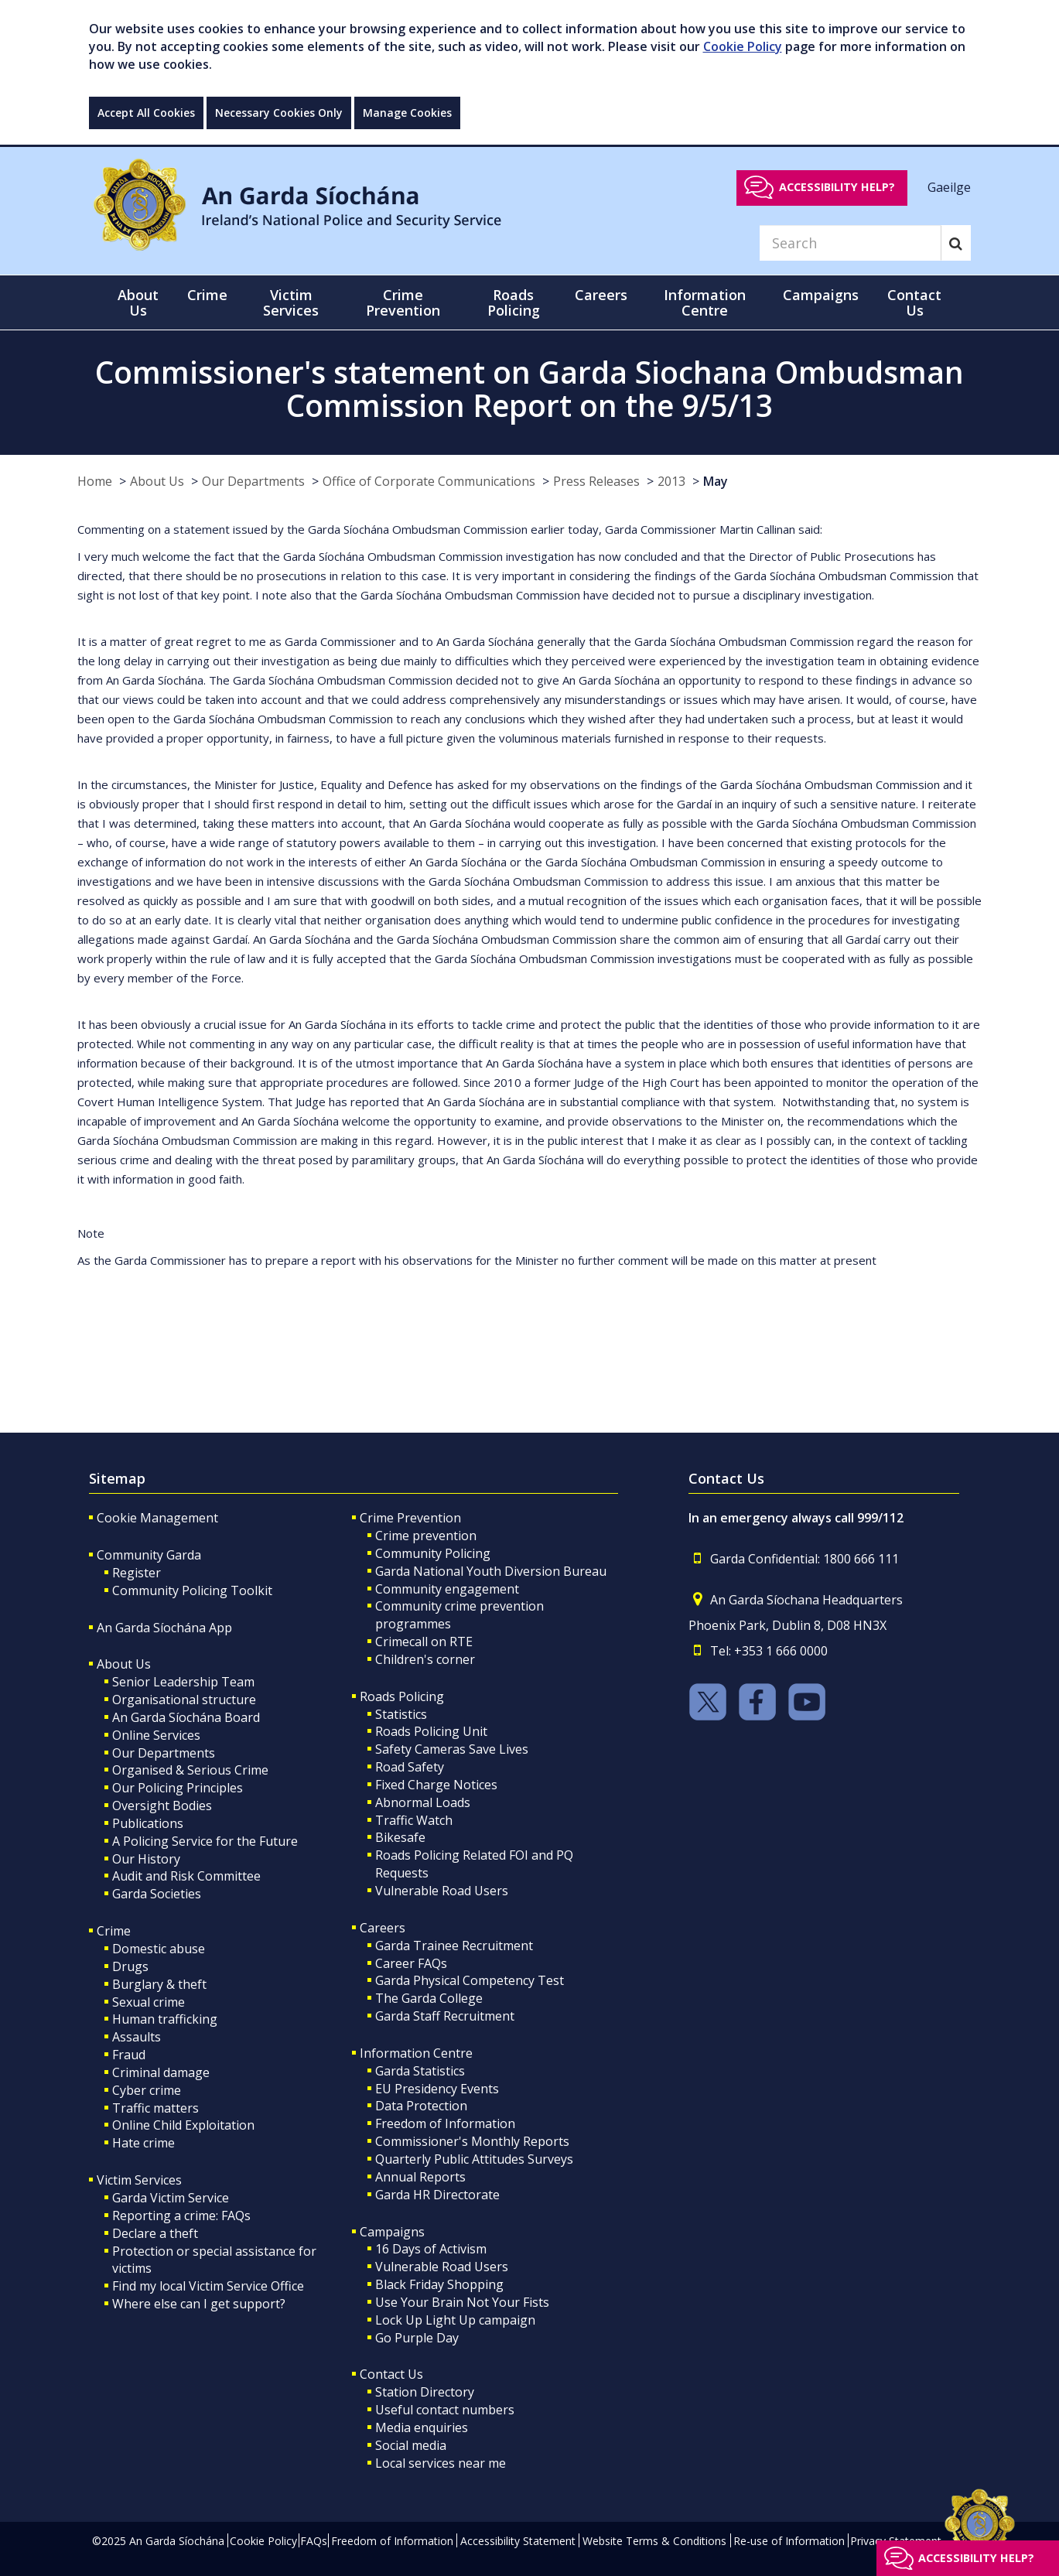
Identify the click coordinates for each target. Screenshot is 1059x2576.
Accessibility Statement (518, 2540)
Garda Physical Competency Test (469, 1980)
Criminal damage (161, 2072)
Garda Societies (156, 1893)
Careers (382, 1927)
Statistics (401, 1714)
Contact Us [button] (914, 302)
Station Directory (424, 2391)
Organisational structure (184, 1699)
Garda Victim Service (170, 2197)
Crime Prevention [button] (403, 302)
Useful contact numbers (444, 2409)
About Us (157, 481)
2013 (671, 481)
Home (94, 481)
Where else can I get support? (198, 2303)
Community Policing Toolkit (192, 1590)
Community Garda (149, 1554)
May (715, 481)
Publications (147, 1823)
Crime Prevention (410, 1517)
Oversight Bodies (162, 1805)
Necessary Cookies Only (279, 112)
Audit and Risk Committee (186, 1875)
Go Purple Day (417, 2337)
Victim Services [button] (291, 302)
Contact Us (391, 2374)
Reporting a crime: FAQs (181, 2215)
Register (136, 1572)
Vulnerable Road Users (441, 1890)
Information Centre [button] (705, 302)
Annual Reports (420, 2176)
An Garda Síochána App (164, 1627)
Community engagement (447, 1588)
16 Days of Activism (431, 2248)
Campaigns (392, 2231)
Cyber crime (146, 2090)
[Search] (850, 243)
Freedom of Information (445, 2123)
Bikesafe (400, 1837)
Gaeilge (949, 186)
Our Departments (253, 481)
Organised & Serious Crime (190, 1769)
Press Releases (596, 481)
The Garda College (429, 1998)
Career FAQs (411, 1963)
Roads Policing (402, 1696)
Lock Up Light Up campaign (455, 2319)
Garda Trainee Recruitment (454, 1945)
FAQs (313, 2540)
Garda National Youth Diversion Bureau (490, 1571)
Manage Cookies (407, 112)
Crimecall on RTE (424, 1641)
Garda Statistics (420, 2070)
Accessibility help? (837, 186)
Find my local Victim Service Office (208, 2285)
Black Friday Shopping (439, 2284)
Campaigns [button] (821, 294)
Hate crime (143, 2142)
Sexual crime (148, 2002)
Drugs (130, 1966)
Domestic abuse (158, 1948)
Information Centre (416, 2053)
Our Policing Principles (177, 1787)
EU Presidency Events (437, 2088)
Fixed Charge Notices (436, 1784)
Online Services (156, 1735)
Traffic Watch (414, 1820)
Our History (146, 1858)
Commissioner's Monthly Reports (472, 2141)
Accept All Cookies (146, 112)
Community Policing (432, 1553)
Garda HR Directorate (437, 2194)
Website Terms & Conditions (654, 2540)
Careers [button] (601, 294)
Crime (114, 1930)
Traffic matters (155, 2107)
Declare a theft (155, 2233)
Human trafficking (164, 2019)
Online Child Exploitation (183, 2125)
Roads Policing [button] (513, 302)
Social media (410, 2445)
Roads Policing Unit (431, 1731)
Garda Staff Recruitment (444, 2015)
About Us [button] (138, 302)
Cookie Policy (742, 46)
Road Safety (409, 1766)
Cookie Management (157, 1517)
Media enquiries (421, 2427)
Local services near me (440, 2463)
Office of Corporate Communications (429, 481)
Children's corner (425, 1659)
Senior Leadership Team (183, 1681)
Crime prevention (426, 1535)
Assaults (136, 2036)
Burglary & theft (159, 1984)
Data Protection (421, 2105)
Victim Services (139, 2179)
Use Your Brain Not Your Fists (462, 2302)
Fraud (128, 2054)
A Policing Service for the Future (205, 1841)
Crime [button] (207, 294)
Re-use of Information (789, 2540)
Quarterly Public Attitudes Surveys (474, 2159)
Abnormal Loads (422, 1802)
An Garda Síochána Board (186, 1717)
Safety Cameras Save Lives (451, 1749)
